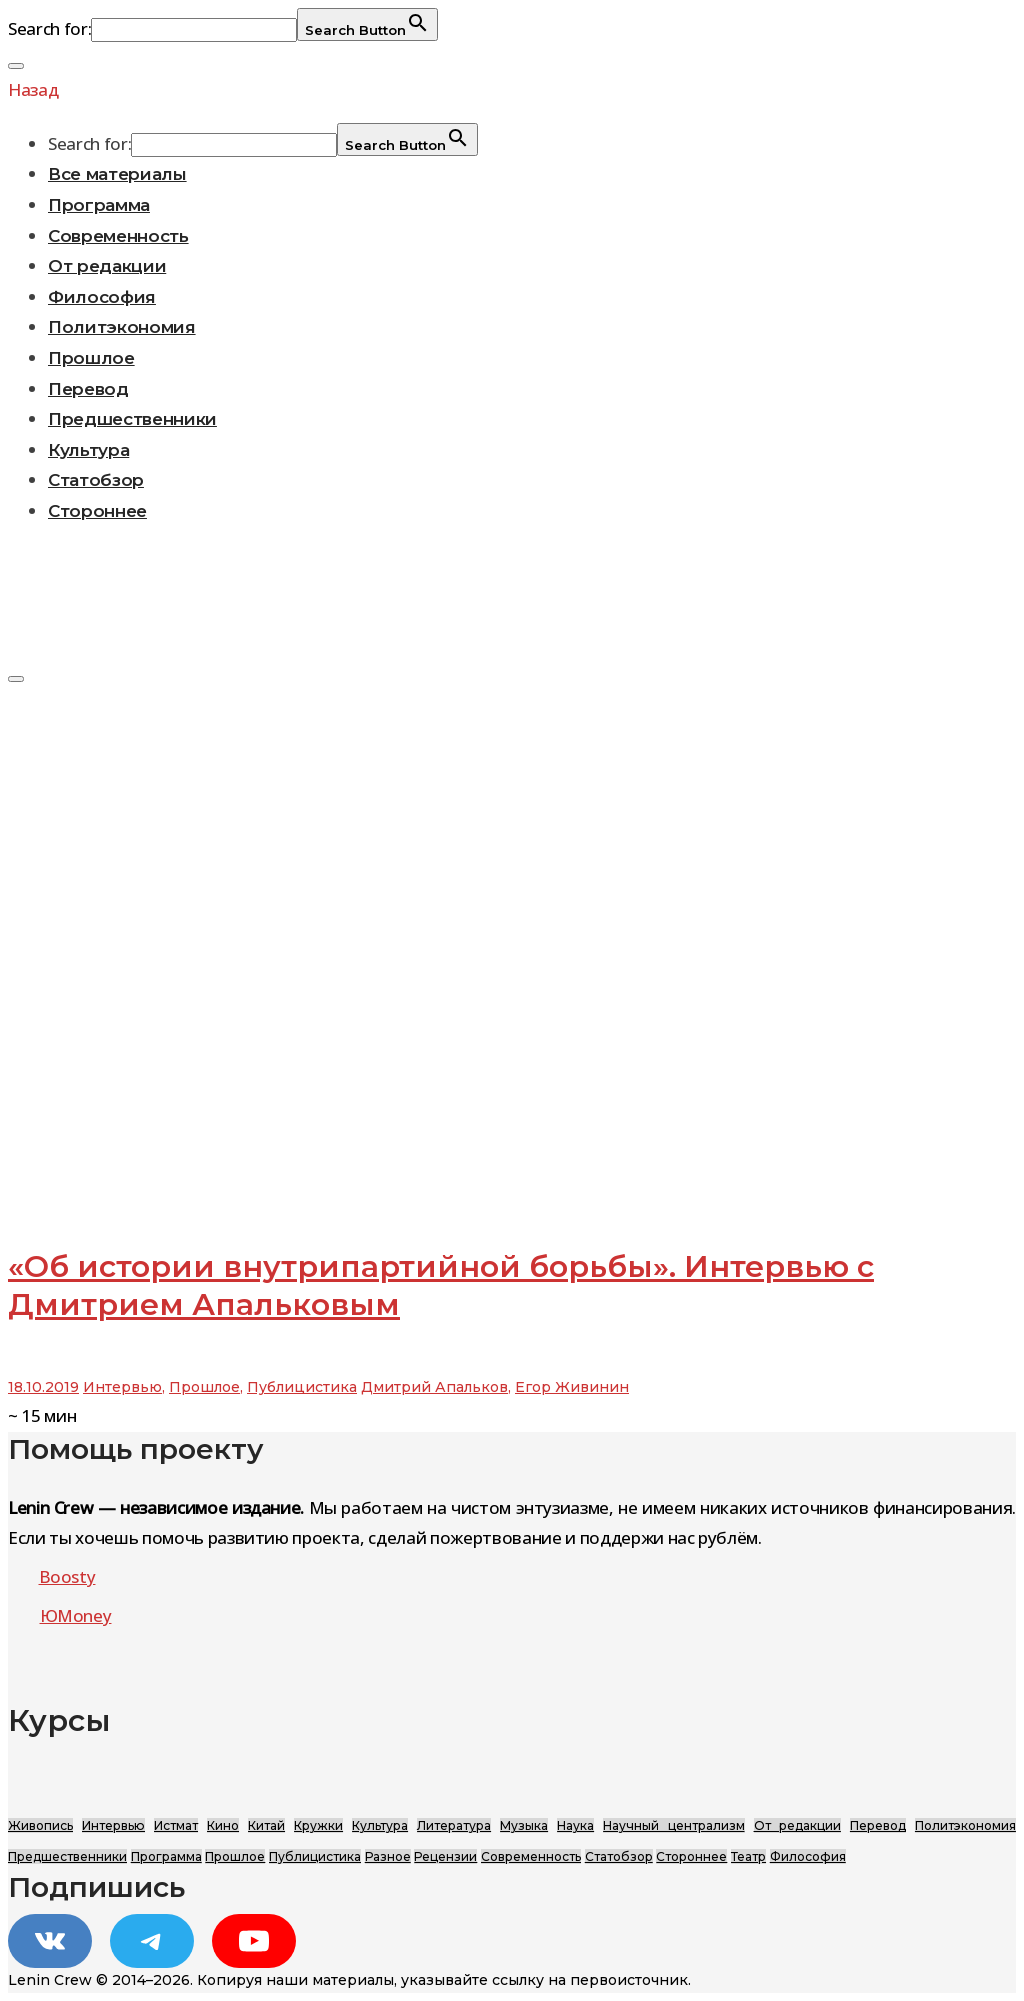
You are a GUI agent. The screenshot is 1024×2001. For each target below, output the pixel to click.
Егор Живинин (572, 1387)
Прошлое (91, 358)
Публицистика (302, 1387)
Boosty (67, 1576)
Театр (748, 1856)
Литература (454, 1825)
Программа (99, 205)
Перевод (88, 389)
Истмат (176, 1825)
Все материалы (117, 174)
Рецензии (445, 1856)
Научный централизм (673, 1825)
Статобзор (96, 480)
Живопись (40, 1825)
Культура (88, 450)
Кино (223, 1825)
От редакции (107, 266)
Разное (388, 1856)
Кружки (318, 1825)
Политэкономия (122, 327)
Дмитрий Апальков (434, 1387)
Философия (102, 297)
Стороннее (97, 511)
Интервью (122, 1387)
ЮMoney (76, 1615)
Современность (118, 236)
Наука (575, 1825)
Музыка (524, 1825)
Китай (266, 1825)
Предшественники (132, 419)
